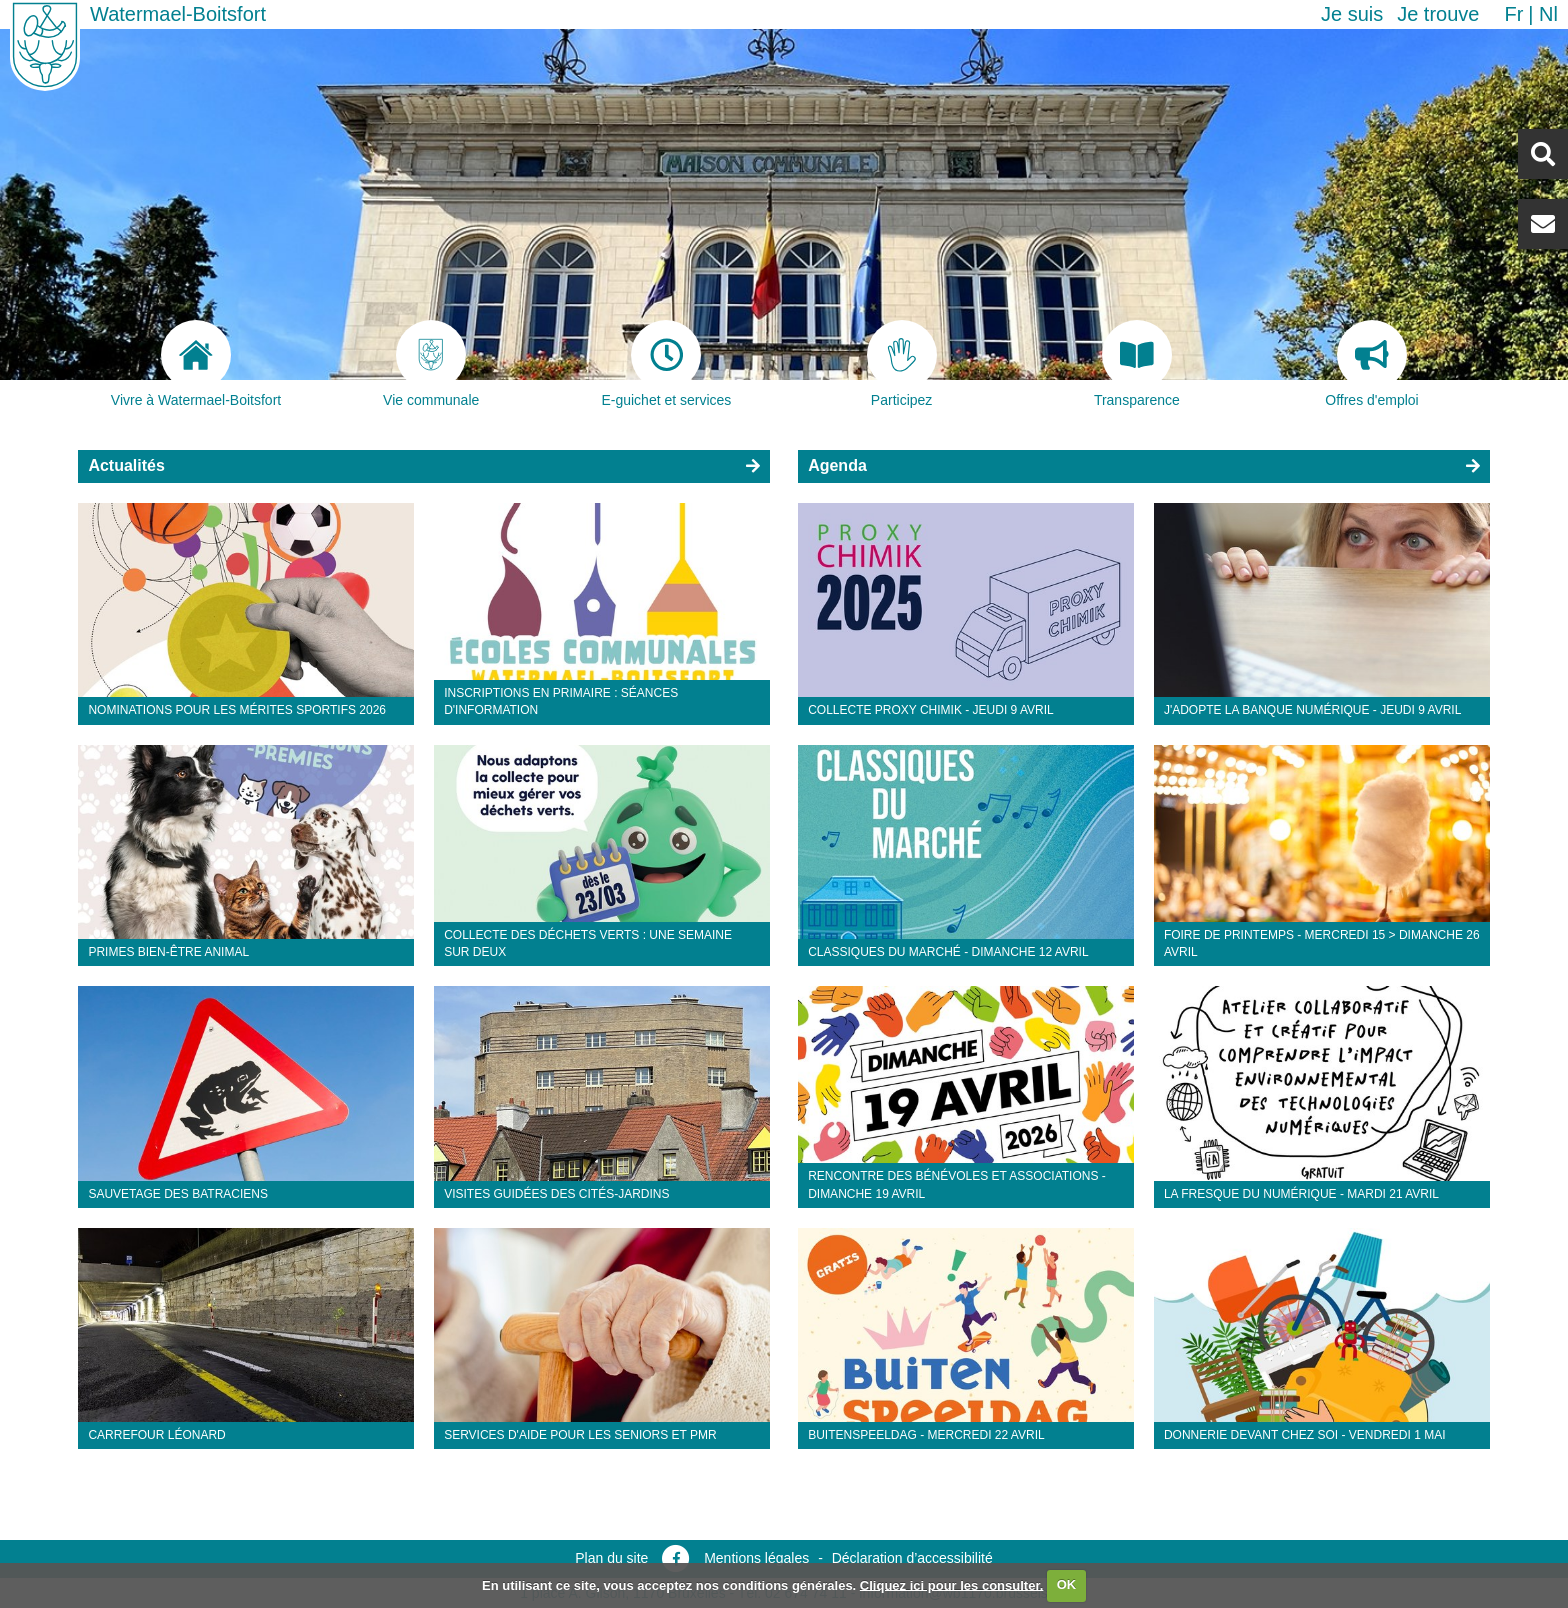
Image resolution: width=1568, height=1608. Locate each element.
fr (1513, 14)
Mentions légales (756, 1558)
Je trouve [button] (1438, 14)
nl (1548, 14)
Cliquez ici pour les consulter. (952, 1584)
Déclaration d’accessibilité (912, 1558)
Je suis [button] (1352, 14)
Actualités (126, 465)
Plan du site (611, 1558)
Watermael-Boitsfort (178, 14)
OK (1067, 1584)
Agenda (837, 465)
